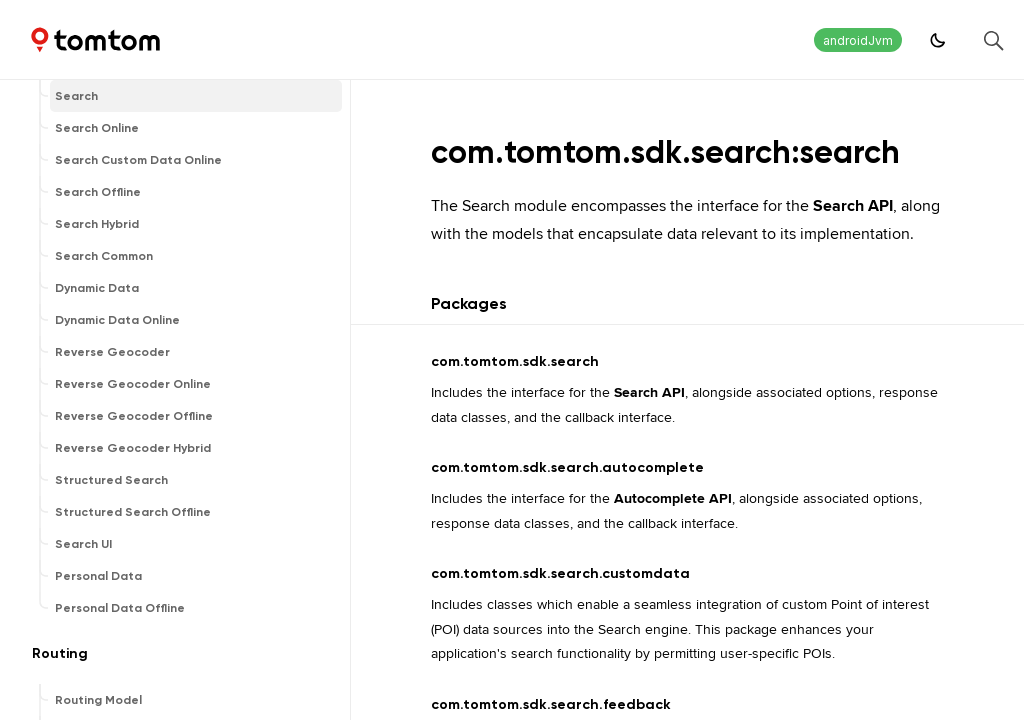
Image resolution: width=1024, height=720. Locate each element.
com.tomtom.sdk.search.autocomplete (567, 467)
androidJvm (858, 40)
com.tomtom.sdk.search (515, 361)
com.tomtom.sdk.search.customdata (560, 573)
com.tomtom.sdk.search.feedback (551, 704)
